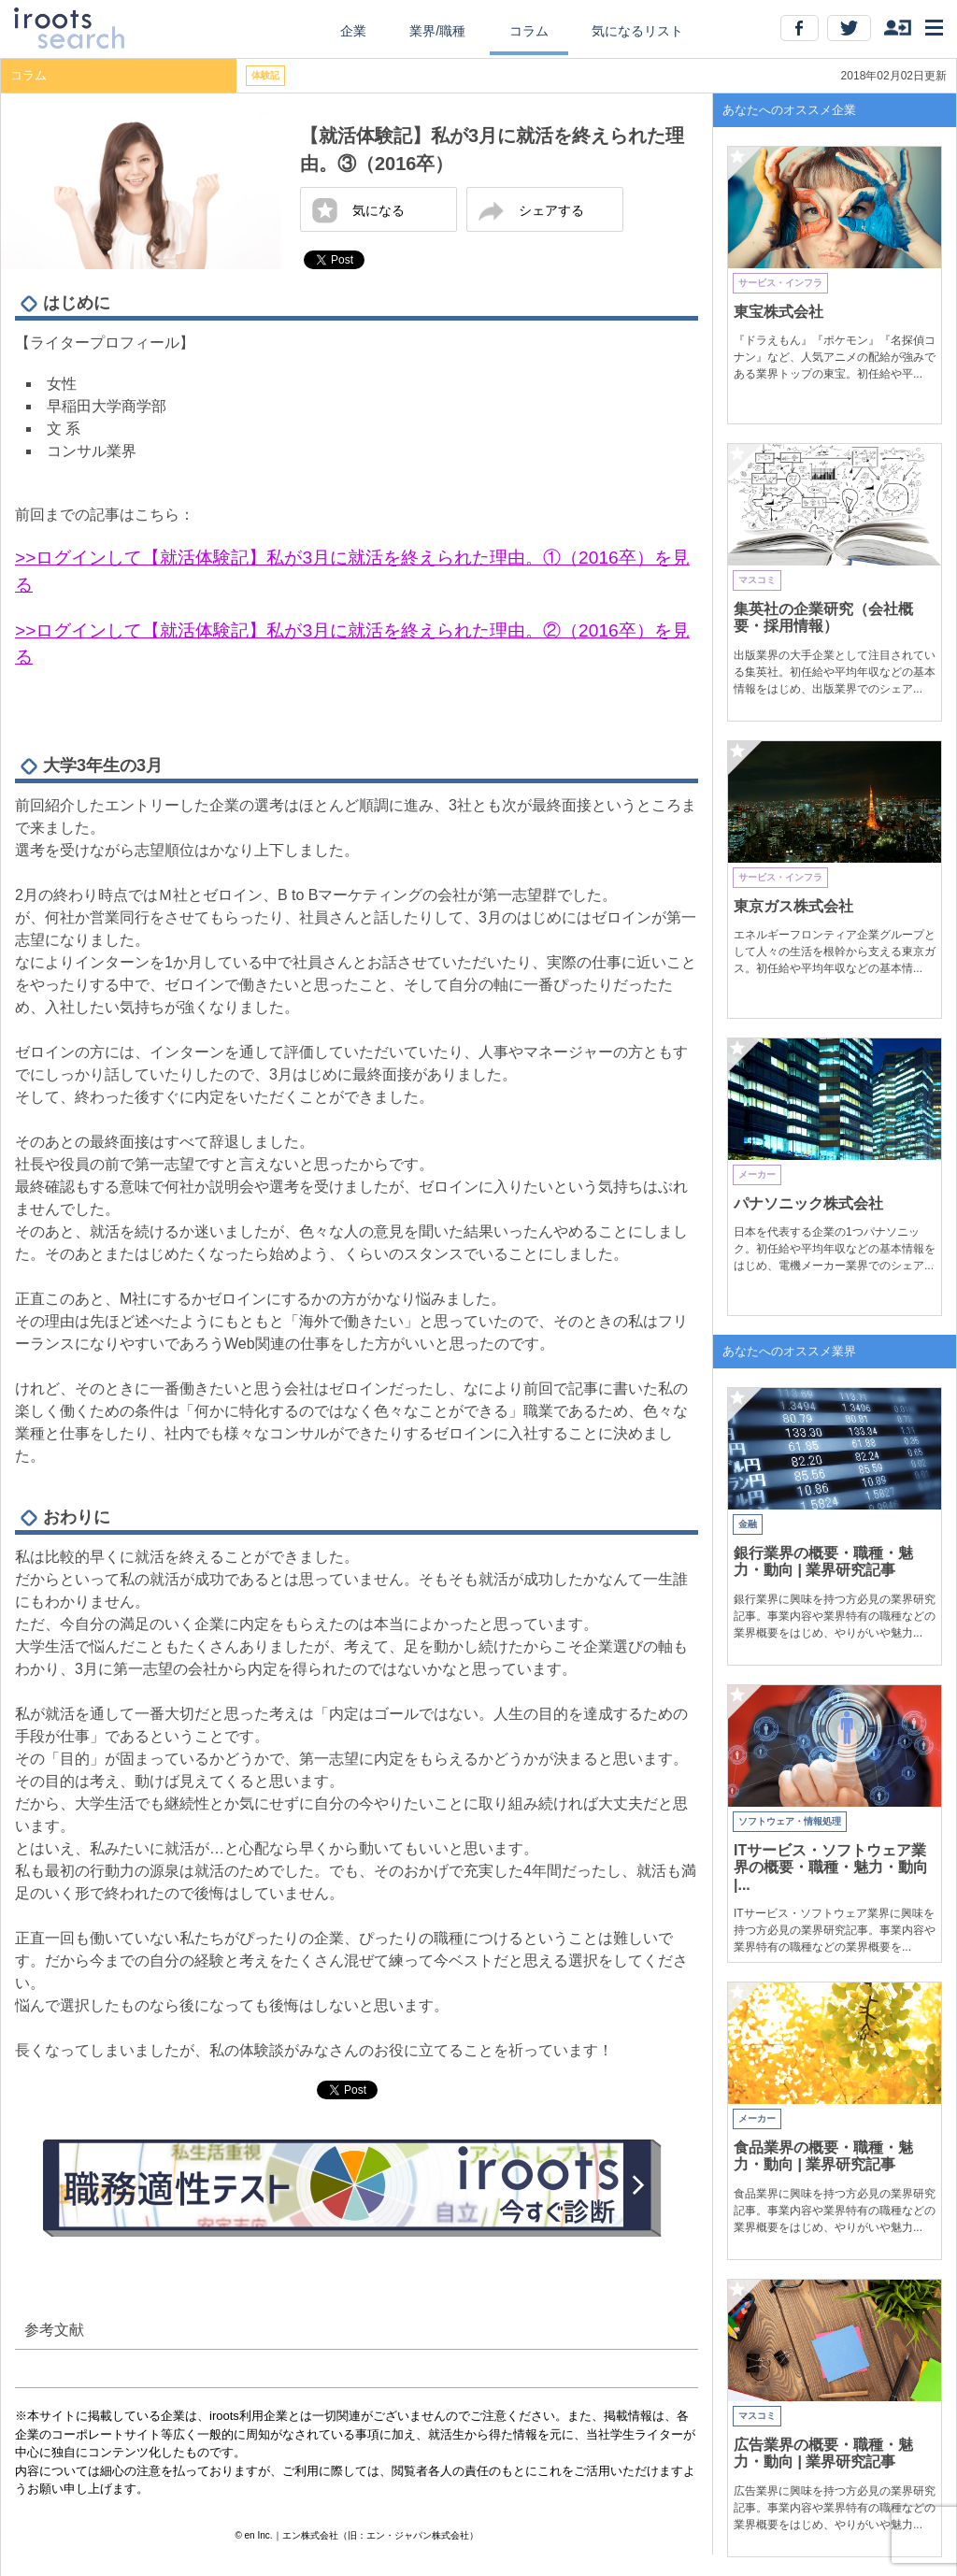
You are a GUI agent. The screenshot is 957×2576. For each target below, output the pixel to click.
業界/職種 (437, 30)
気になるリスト (637, 30)
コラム (529, 30)
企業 (353, 30)
